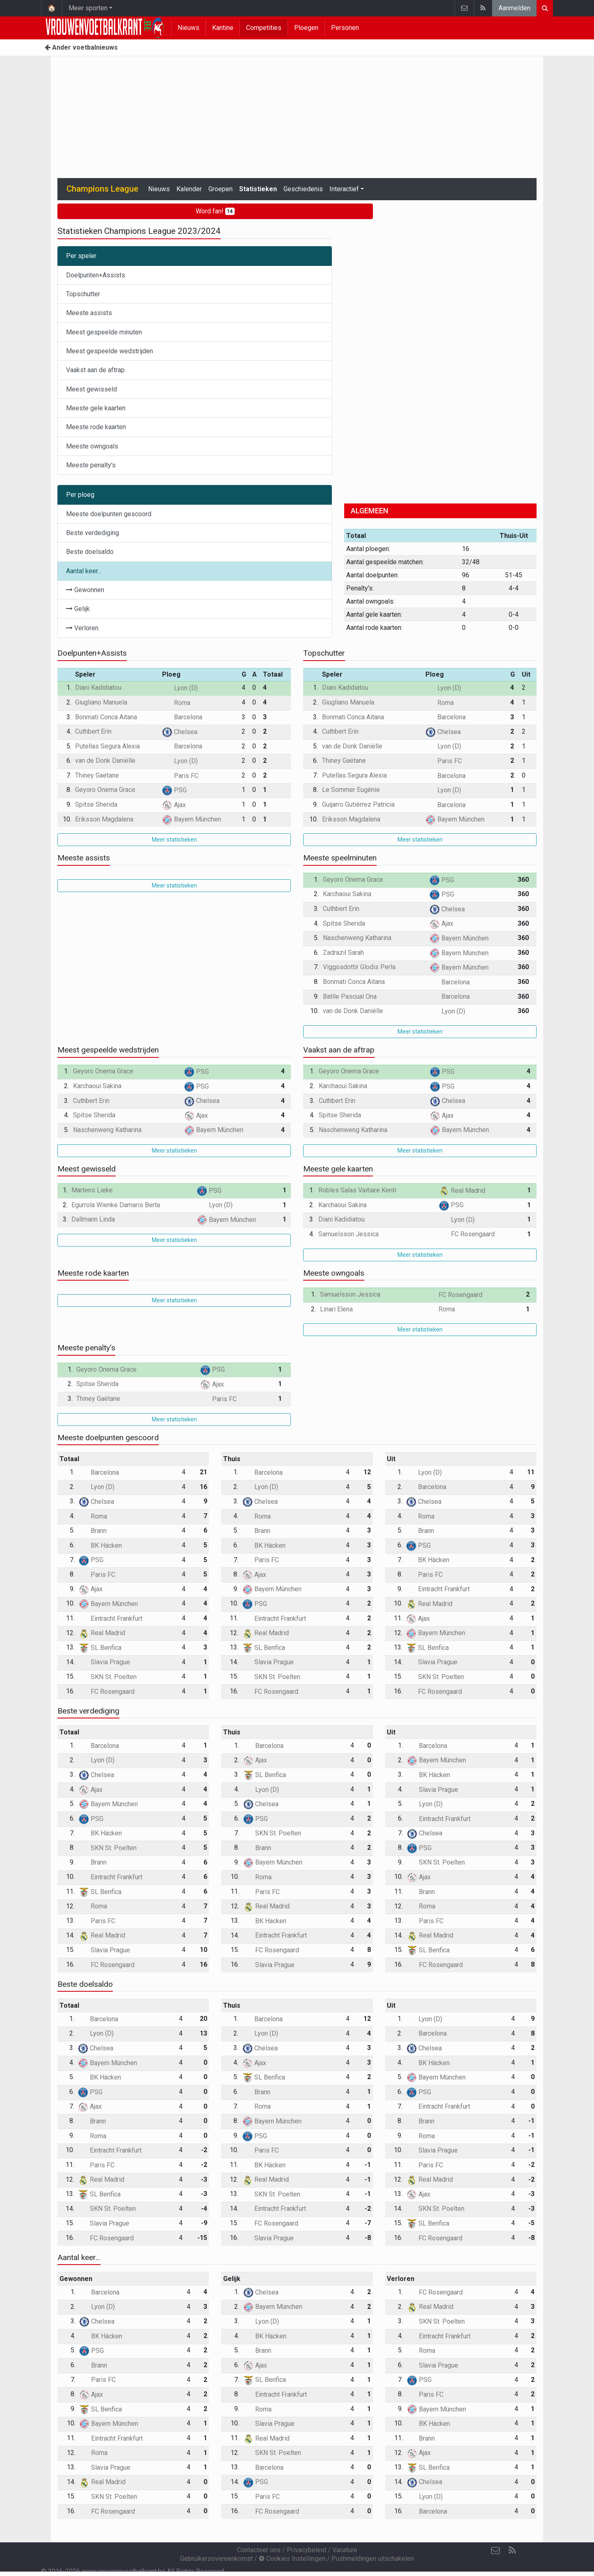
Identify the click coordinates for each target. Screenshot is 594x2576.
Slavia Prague (104, 1662)
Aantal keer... (83, 571)
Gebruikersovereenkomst (216, 2558)
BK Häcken (100, 1545)
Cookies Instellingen (292, 2558)
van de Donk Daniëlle (105, 760)
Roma (176, 703)
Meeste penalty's (91, 465)
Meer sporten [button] (88, 8)
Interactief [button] (344, 189)
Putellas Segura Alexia (107, 746)
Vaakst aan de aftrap (95, 370)
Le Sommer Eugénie (351, 790)
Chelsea (179, 732)
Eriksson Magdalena (104, 819)
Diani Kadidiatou (98, 687)
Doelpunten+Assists (95, 275)
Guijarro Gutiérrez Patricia (358, 804)
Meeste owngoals (92, 446)
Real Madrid (462, 1190)
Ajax (174, 805)
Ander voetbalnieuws (81, 47)
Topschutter (83, 294)
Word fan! (215, 211)
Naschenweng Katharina (357, 938)
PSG (174, 790)
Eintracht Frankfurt (110, 1618)
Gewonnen (85, 590)
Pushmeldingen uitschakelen (372, 2558)
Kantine (222, 28)
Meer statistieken (174, 839)
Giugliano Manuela (101, 702)
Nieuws (188, 28)
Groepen (220, 189)
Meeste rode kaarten (96, 427)
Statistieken (258, 189)
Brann (93, 1531)
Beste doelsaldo (90, 552)
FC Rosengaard (467, 1234)
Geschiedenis (303, 189)
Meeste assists (89, 313)
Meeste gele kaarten (96, 408)
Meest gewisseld (91, 389)
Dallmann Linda (93, 1219)
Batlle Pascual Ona (350, 996)
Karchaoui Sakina (347, 894)
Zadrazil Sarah (343, 952)
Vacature (344, 2550)
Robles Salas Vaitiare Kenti (357, 1190)
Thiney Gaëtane (97, 775)
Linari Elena (336, 1309)
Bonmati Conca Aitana (106, 717)
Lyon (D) (180, 688)
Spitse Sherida (96, 804)
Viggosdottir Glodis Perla (359, 967)
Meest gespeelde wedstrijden (109, 351)
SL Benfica (100, 1648)
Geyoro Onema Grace (105, 790)
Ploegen (306, 28)
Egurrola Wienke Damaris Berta (115, 1205)
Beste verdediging (92, 533)
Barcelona (182, 717)
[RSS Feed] (512, 2550)
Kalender (189, 189)
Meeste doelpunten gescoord (108, 514)
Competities (263, 28)
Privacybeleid (306, 2550)
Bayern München (191, 819)
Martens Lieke (92, 1190)
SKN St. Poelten (108, 1677)
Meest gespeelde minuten (104, 332)
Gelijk (78, 609)
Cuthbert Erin (93, 731)
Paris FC (180, 776)
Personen (345, 28)
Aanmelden (514, 8)
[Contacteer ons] (495, 2550)
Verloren (82, 628)
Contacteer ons (259, 2550)
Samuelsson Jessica (348, 1234)
